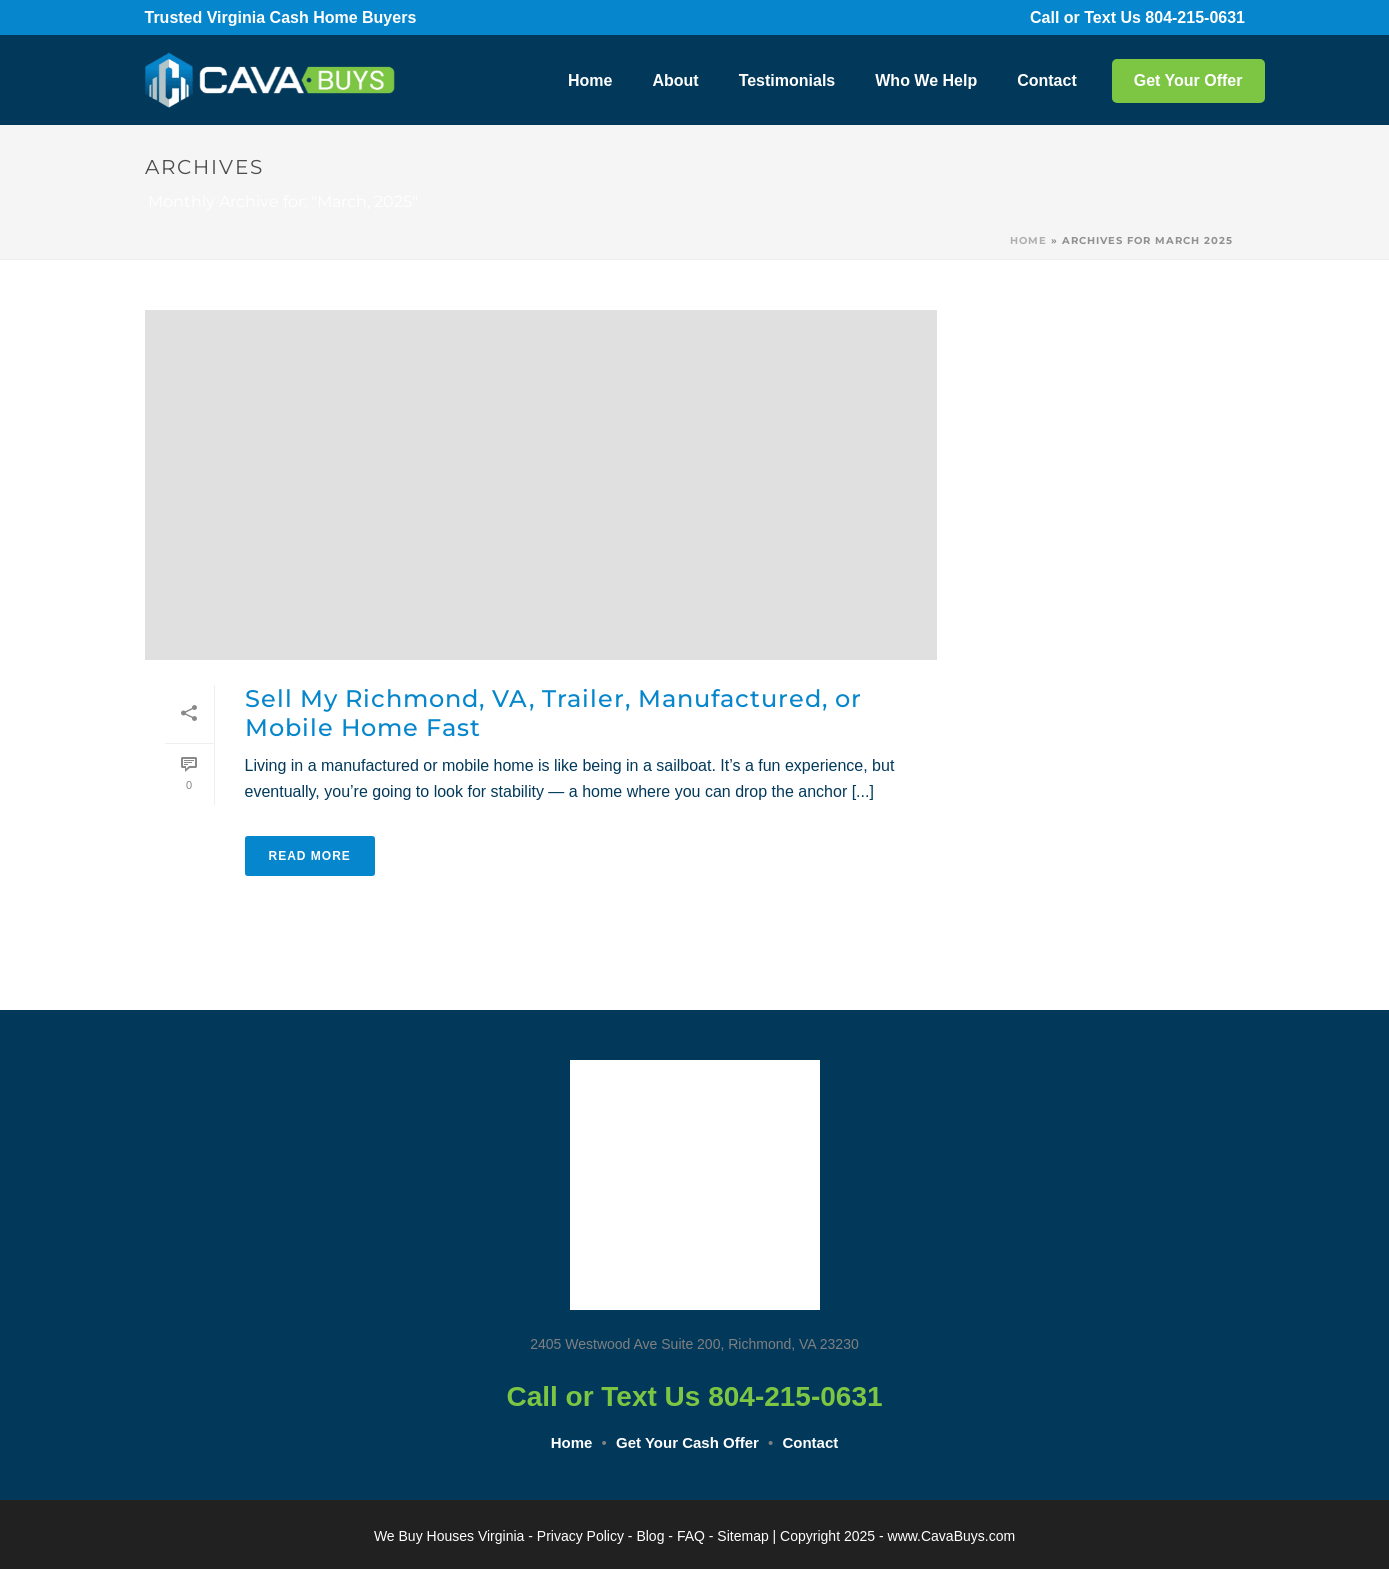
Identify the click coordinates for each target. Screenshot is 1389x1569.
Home (590, 80)
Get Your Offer (1188, 80)
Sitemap (742, 1536)
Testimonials (787, 80)
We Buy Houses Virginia (449, 1536)
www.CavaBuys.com (952, 1536)
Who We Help (926, 80)
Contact (1047, 80)
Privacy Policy (580, 1536)
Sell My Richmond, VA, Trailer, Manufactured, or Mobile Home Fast (553, 713)
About (675, 80)
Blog (650, 1536)
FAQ (691, 1536)
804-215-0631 (1208, 17)
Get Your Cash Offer (687, 1442)
